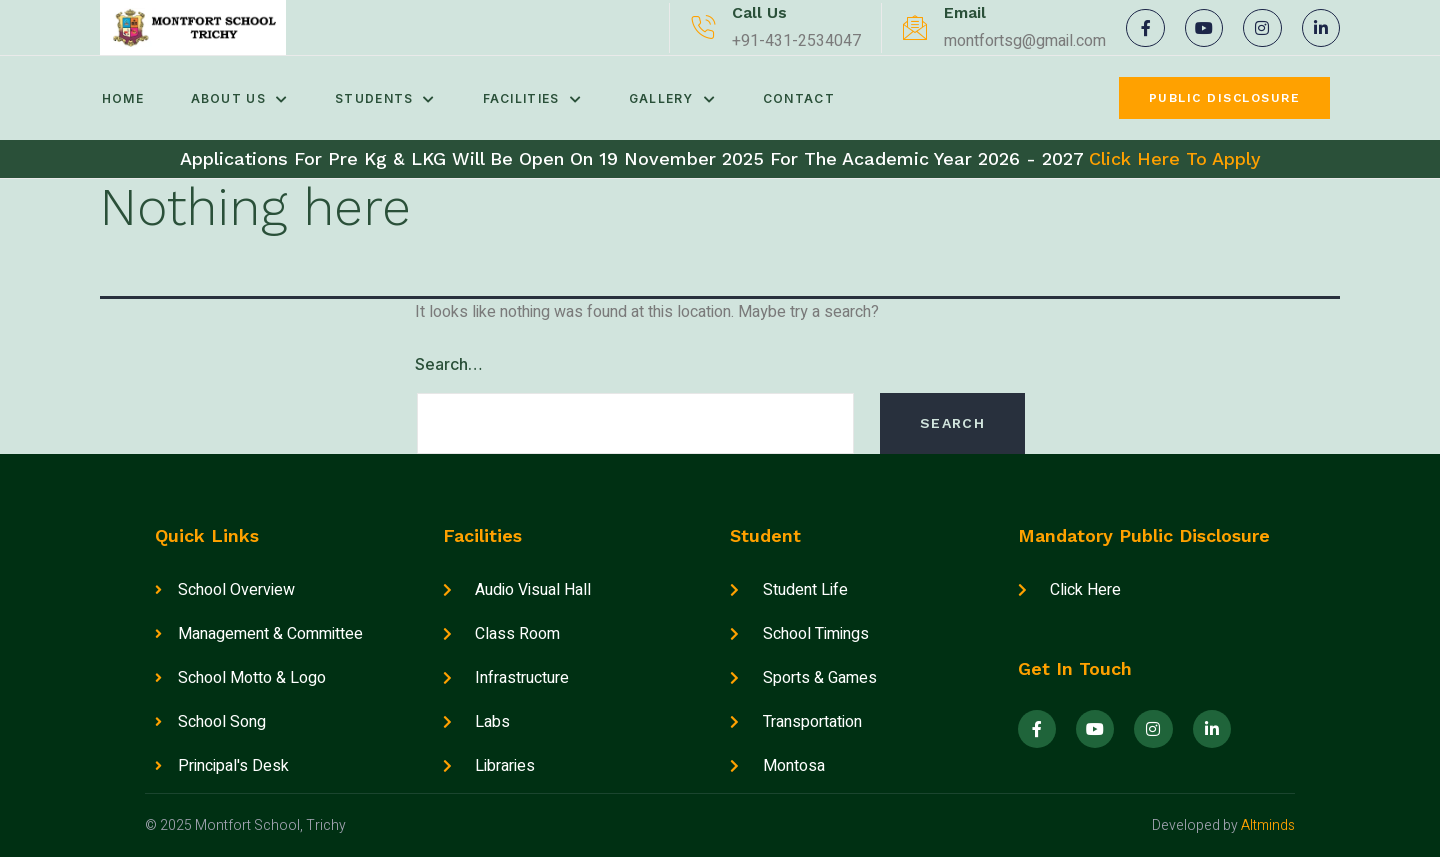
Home (121, 98)
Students (390, 98)
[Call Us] (703, 28)
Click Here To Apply (1175, 158)
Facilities (540, 98)
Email (965, 12)
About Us (241, 98)
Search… (449, 364)
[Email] (915, 28)
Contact (813, 98)
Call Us (759, 12)
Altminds (1268, 825)
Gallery (683, 98)
